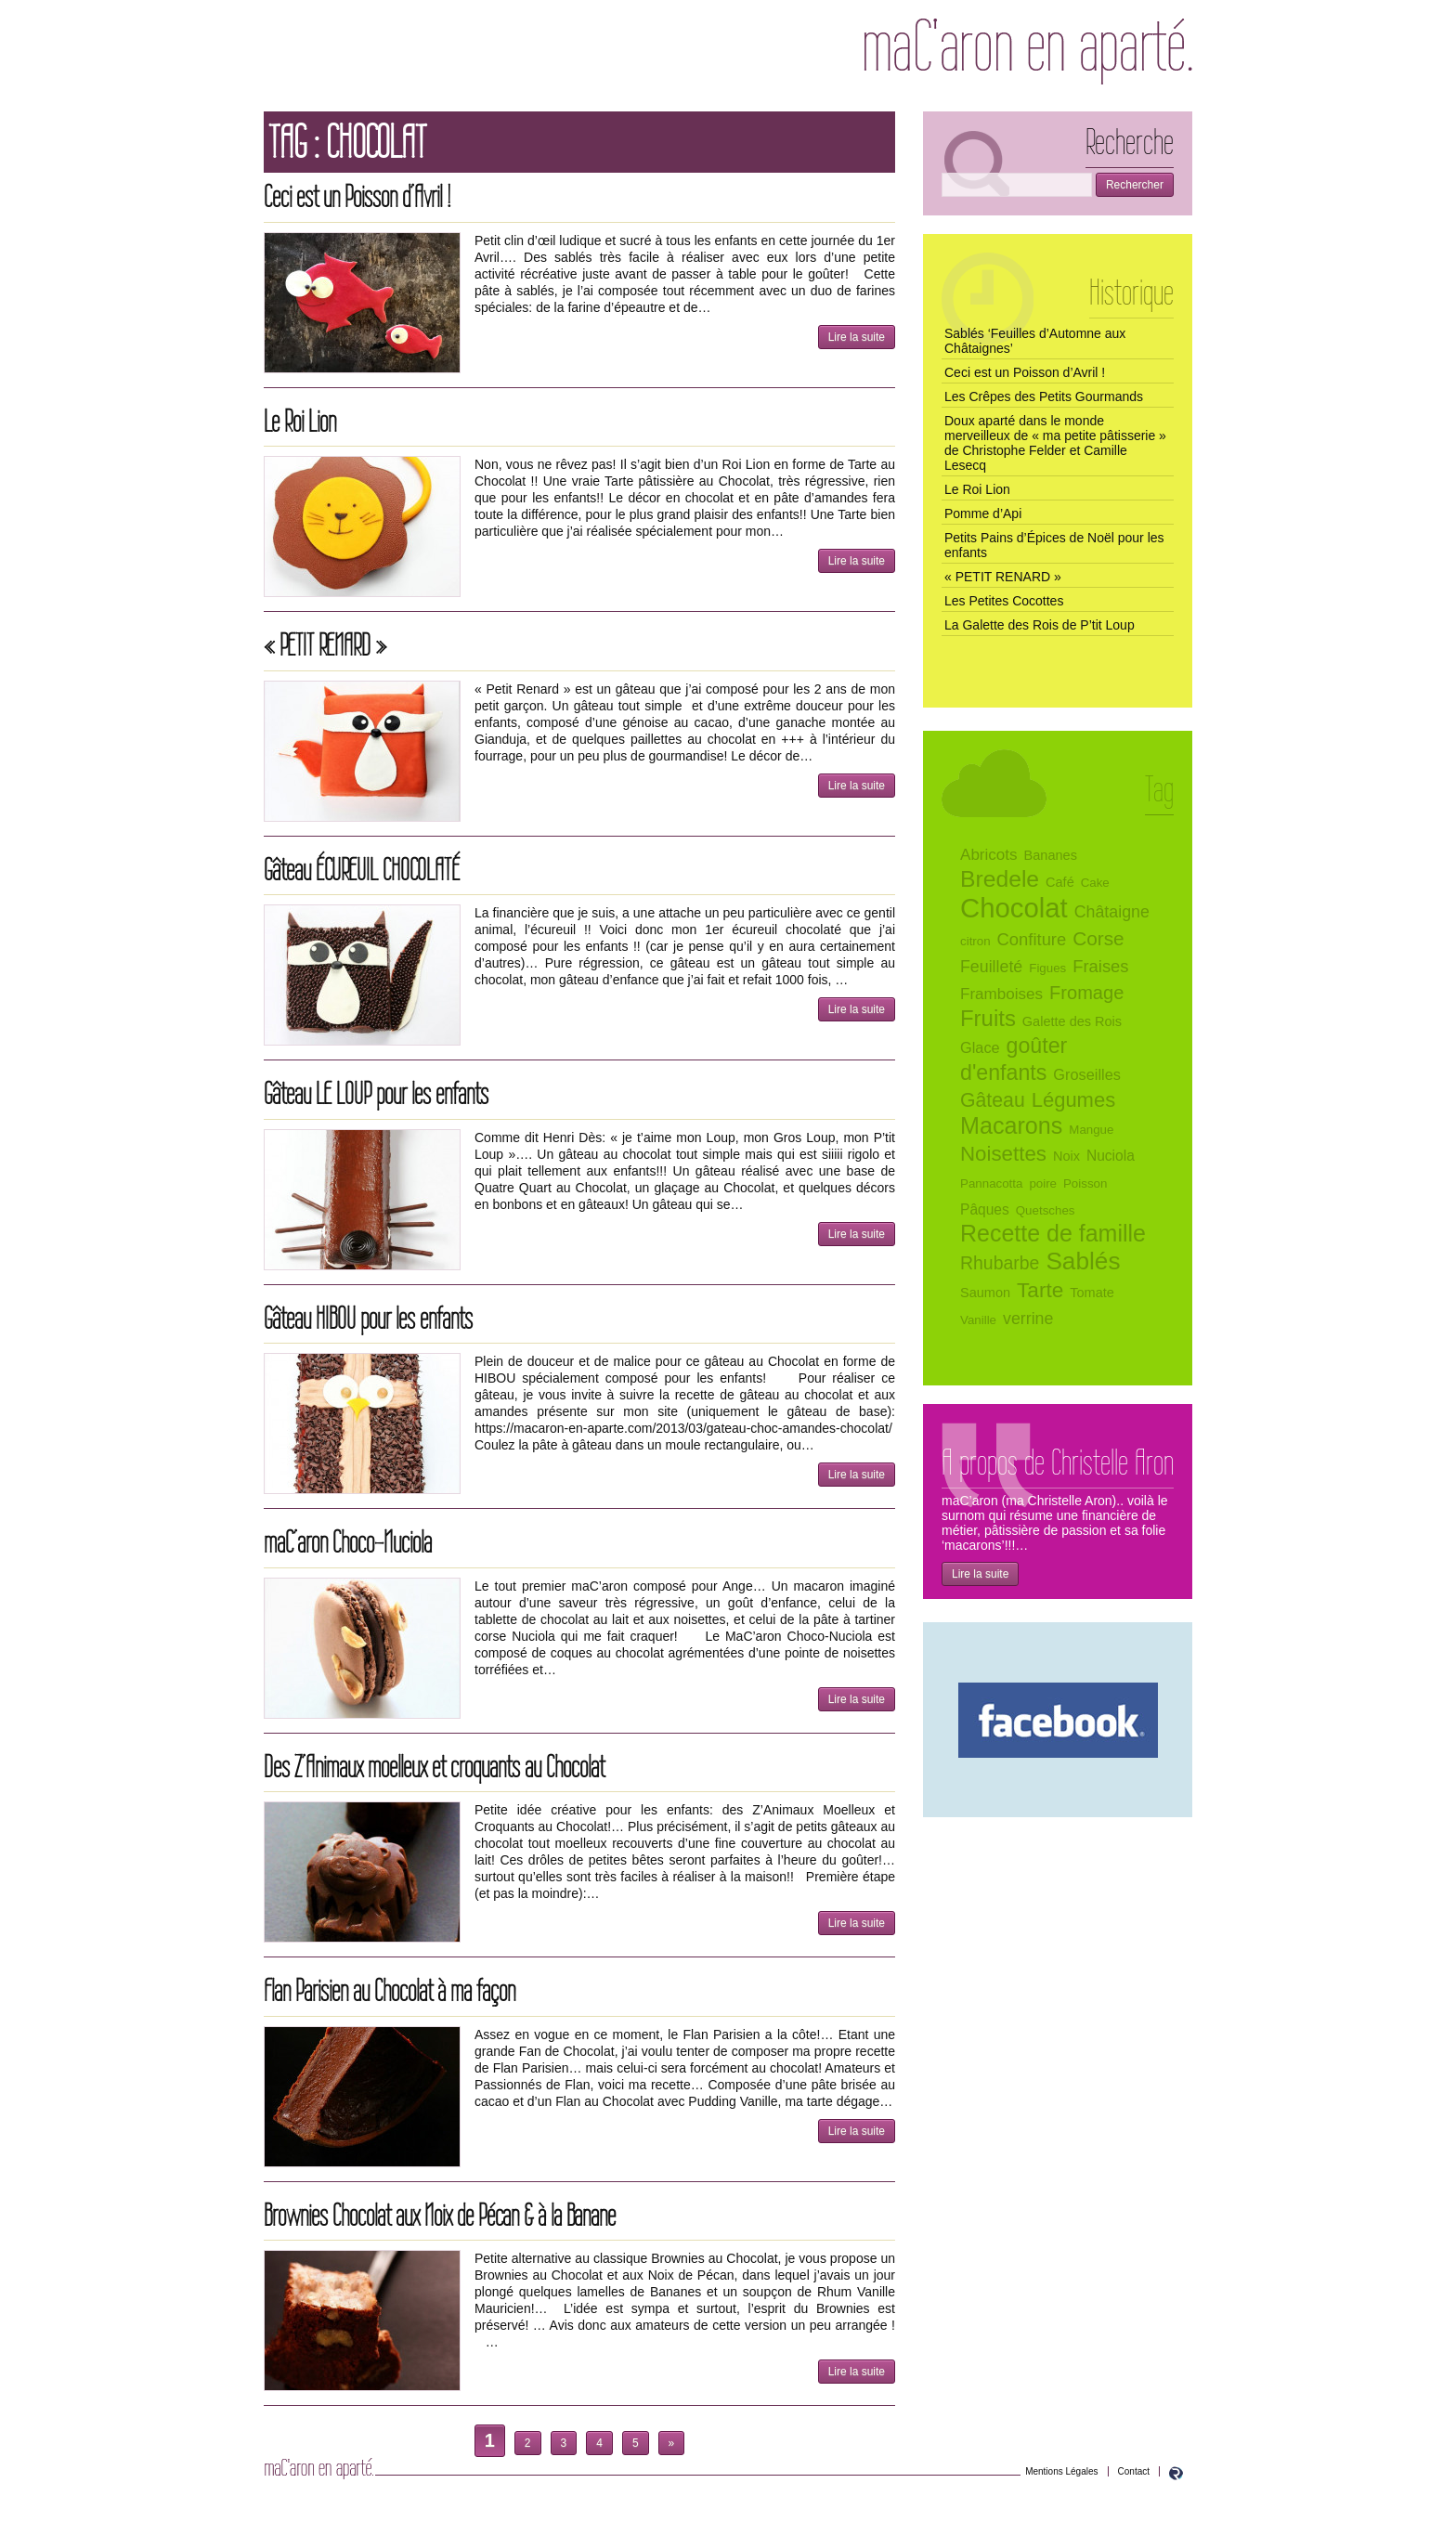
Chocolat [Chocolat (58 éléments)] (1014, 907)
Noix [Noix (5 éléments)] (1066, 1156)
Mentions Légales (1061, 2471)
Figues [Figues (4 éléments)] (1047, 968)
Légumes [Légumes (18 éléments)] (1074, 1100)
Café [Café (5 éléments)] (1060, 882)
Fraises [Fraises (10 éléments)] (1100, 966)
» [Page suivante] (672, 2443)
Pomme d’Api (982, 513)
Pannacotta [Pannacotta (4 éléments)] (991, 1183)
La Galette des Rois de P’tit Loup (1039, 625)
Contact (1134, 2471)
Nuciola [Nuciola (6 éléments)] (1110, 1156)
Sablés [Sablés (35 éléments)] (1083, 1261)
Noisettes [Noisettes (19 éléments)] (1003, 1153)
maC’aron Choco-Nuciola (348, 1542)
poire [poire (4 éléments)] (1043, 1183)
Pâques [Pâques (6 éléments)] (984, 1209)
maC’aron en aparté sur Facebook (1058, 1720)
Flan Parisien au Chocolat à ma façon (389, 1990)
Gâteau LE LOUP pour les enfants (376, 1093)
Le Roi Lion (300, 421)
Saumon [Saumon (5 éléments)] (985, 1292)
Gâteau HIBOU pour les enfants (368, 1318)
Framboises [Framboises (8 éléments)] (1001, 994)
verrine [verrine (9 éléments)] (1028, 1318)
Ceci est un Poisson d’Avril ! (357, 196)
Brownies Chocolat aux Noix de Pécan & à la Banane (440, 2215)
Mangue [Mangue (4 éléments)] (1091, 1130)
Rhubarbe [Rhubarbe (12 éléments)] (999, 1263)
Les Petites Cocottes (1003, 600)
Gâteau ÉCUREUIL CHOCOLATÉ (362, 869)
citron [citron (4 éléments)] (975, 941)
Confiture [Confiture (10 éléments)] (1032, 939)
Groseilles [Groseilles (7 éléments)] (1087, 1074)
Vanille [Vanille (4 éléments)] (978, 1320)
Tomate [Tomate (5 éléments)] (1092, 1292)
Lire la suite (856, 337)
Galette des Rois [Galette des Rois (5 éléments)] (1072, 1021)
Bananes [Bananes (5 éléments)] (1050, 855)
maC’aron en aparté (1028, 51)
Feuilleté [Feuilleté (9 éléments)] (991, 966)
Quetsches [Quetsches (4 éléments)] (1045, 1210)
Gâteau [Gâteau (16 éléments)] (992, 1100)
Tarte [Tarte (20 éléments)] (1040, 1290)
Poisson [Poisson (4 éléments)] (1085, 1183)
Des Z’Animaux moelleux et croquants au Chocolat (434, 1766)
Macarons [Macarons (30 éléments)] (1011, 1125)
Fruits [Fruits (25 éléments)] (988, 1018)
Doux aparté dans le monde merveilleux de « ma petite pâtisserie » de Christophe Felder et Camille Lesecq (1055, 443)
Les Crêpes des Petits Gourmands (1043, 396)
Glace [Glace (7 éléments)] (980, 1047)
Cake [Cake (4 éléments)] (1095, 883)
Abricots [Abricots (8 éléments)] (989, 855)
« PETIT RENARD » (325, 645)
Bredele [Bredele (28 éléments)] (999, 878)
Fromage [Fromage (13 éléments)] (1086, 992)
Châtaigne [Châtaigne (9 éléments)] (1112, 912)
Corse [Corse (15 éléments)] (1098, 938)
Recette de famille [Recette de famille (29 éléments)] (1053, 1233)
